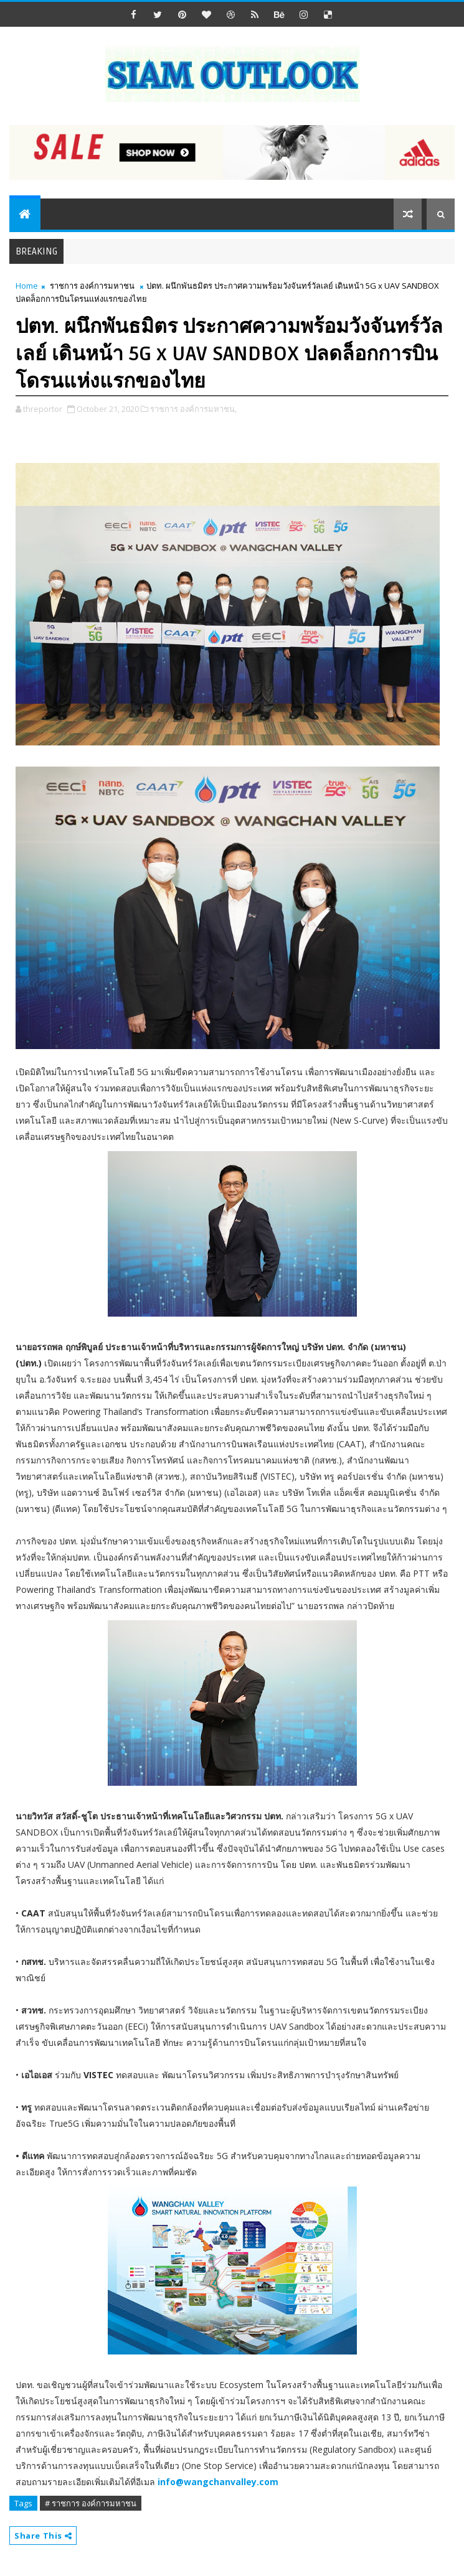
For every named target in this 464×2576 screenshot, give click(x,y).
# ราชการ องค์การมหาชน (90, 2503)
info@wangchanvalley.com (218, 2482)
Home (27, 285)
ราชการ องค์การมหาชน (92, 285)
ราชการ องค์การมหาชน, (193, 408)
